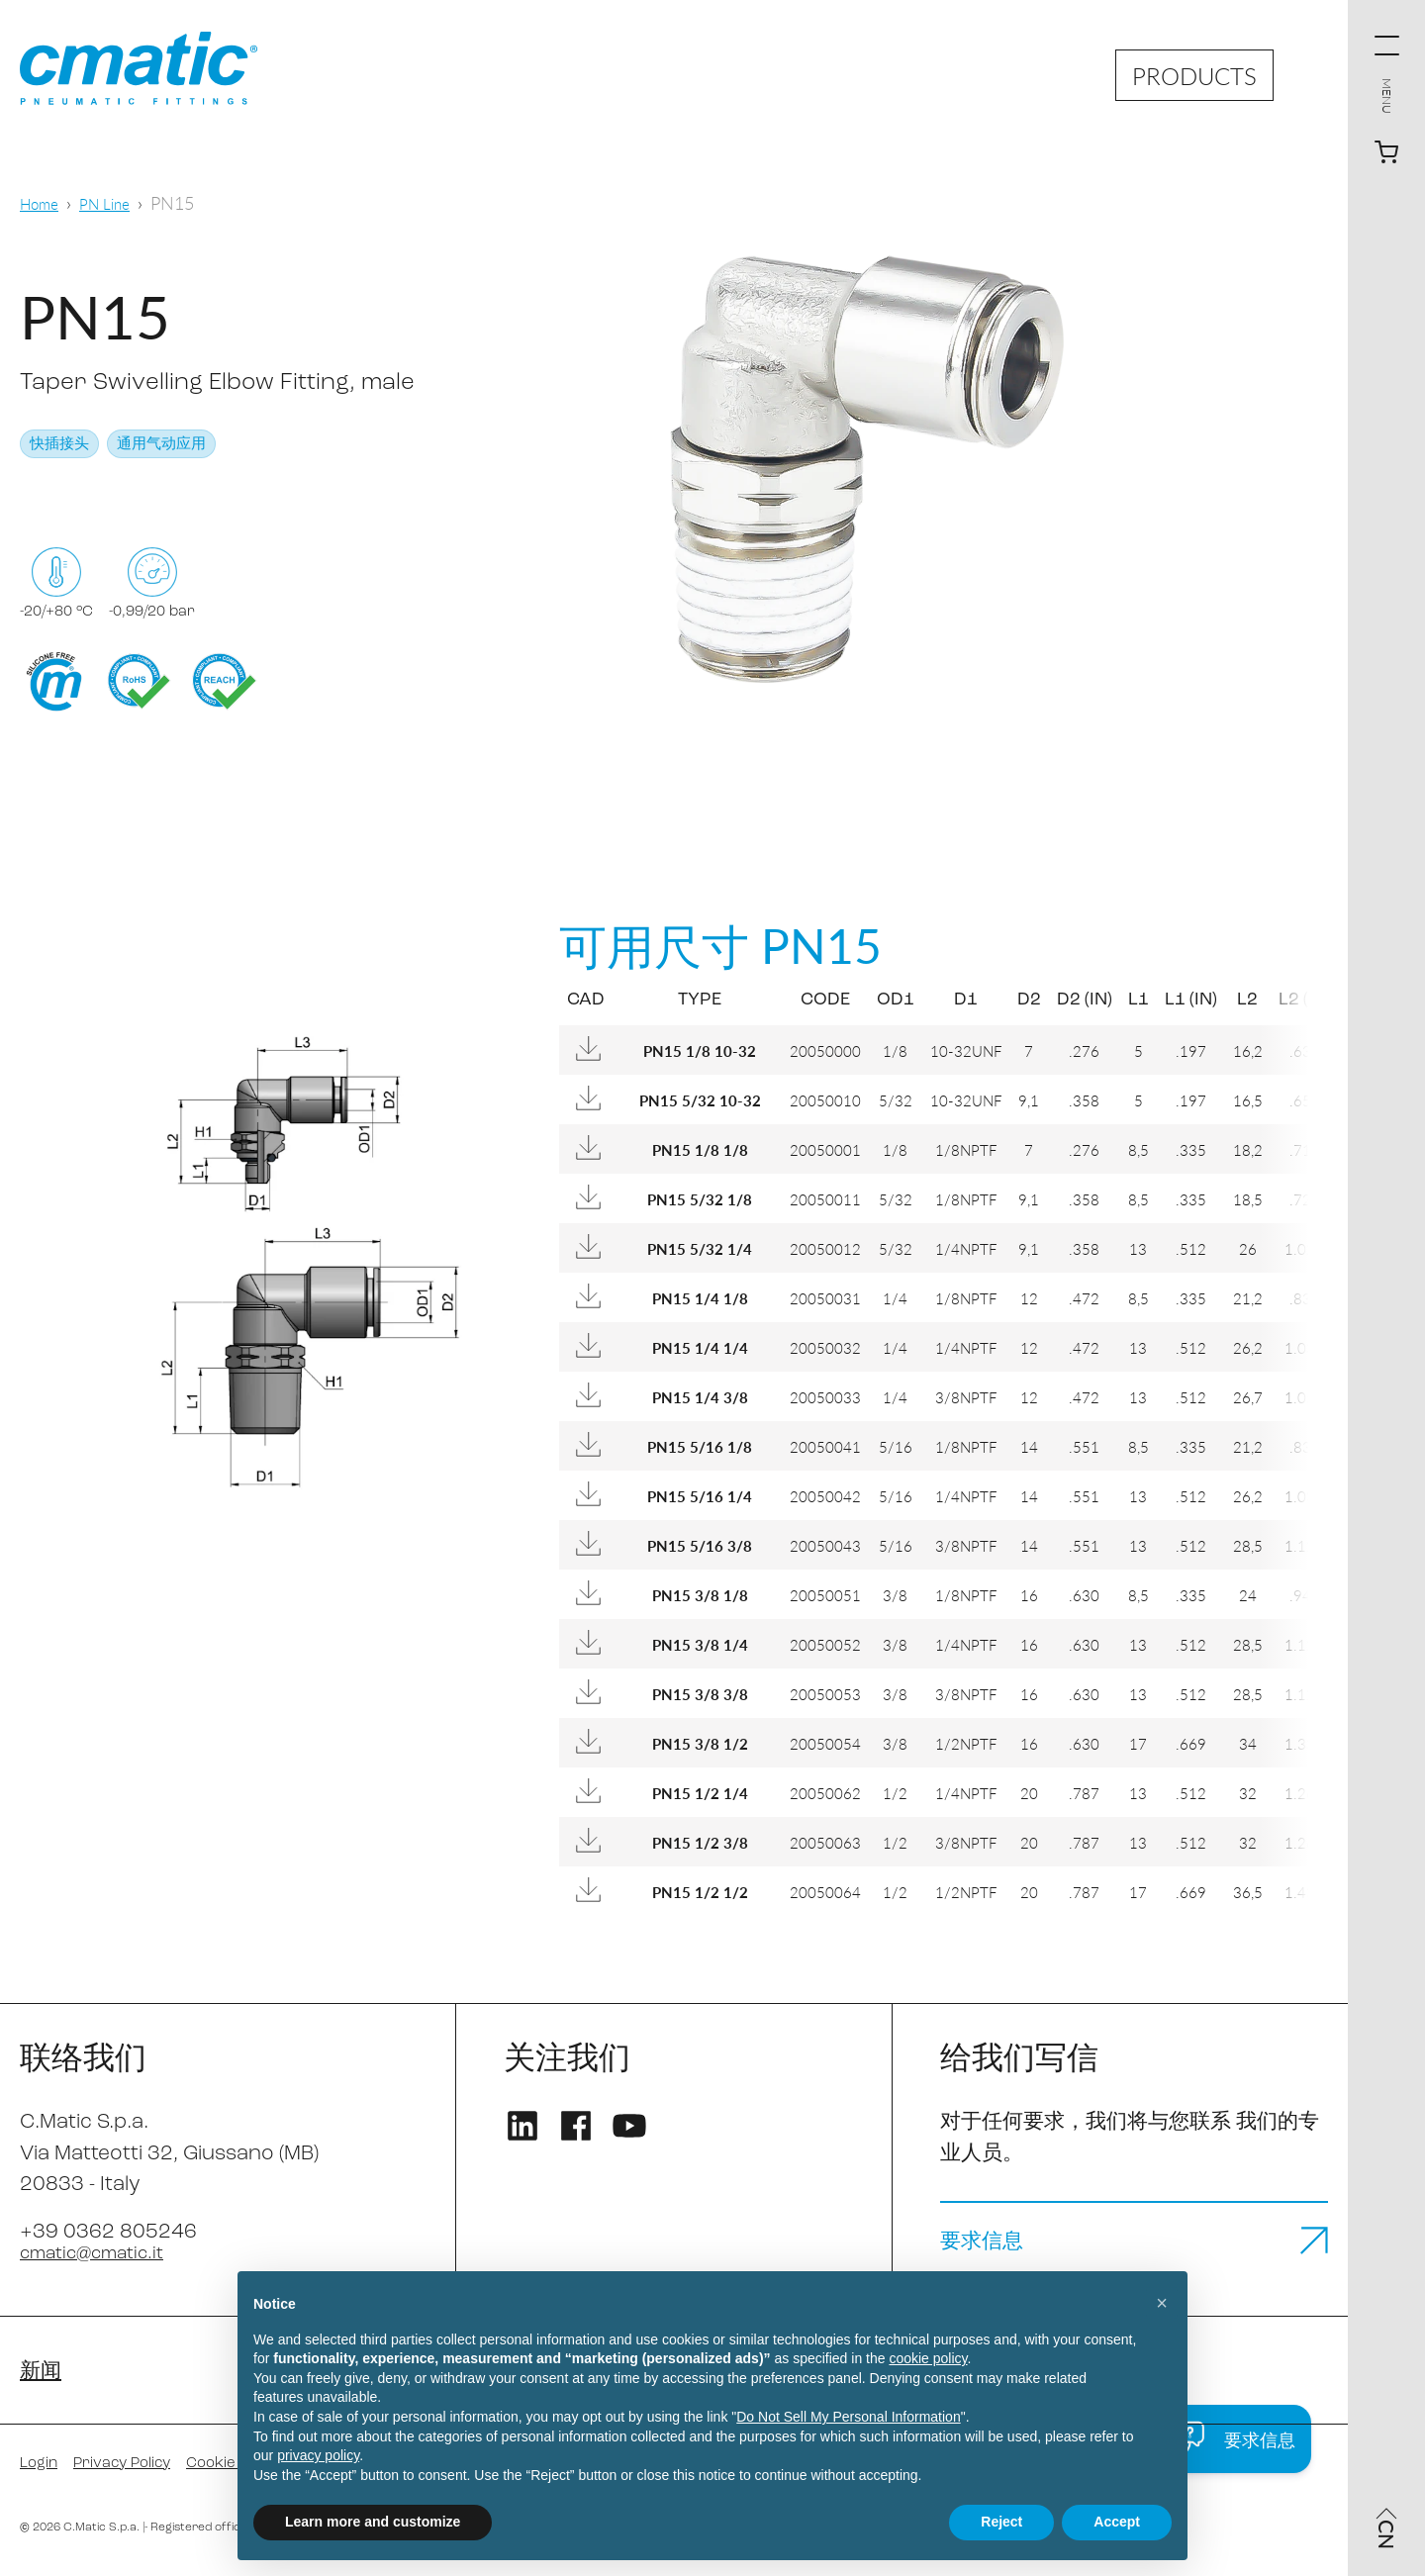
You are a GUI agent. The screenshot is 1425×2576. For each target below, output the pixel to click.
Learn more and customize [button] (372, 2521)
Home (43, 202)
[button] (1162, 2303)
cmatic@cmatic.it (103, 2252)
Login (43, 2469)
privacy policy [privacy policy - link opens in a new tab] (318, 2455)
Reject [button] (1001, 2521)
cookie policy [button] (928, 2358)
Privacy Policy (140, 2469)
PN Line (117, 202)
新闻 (43, 2374)
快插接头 (59, 444)
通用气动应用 (161, 444)
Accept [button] (1116, 2521)
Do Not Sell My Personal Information (848, 2417)
